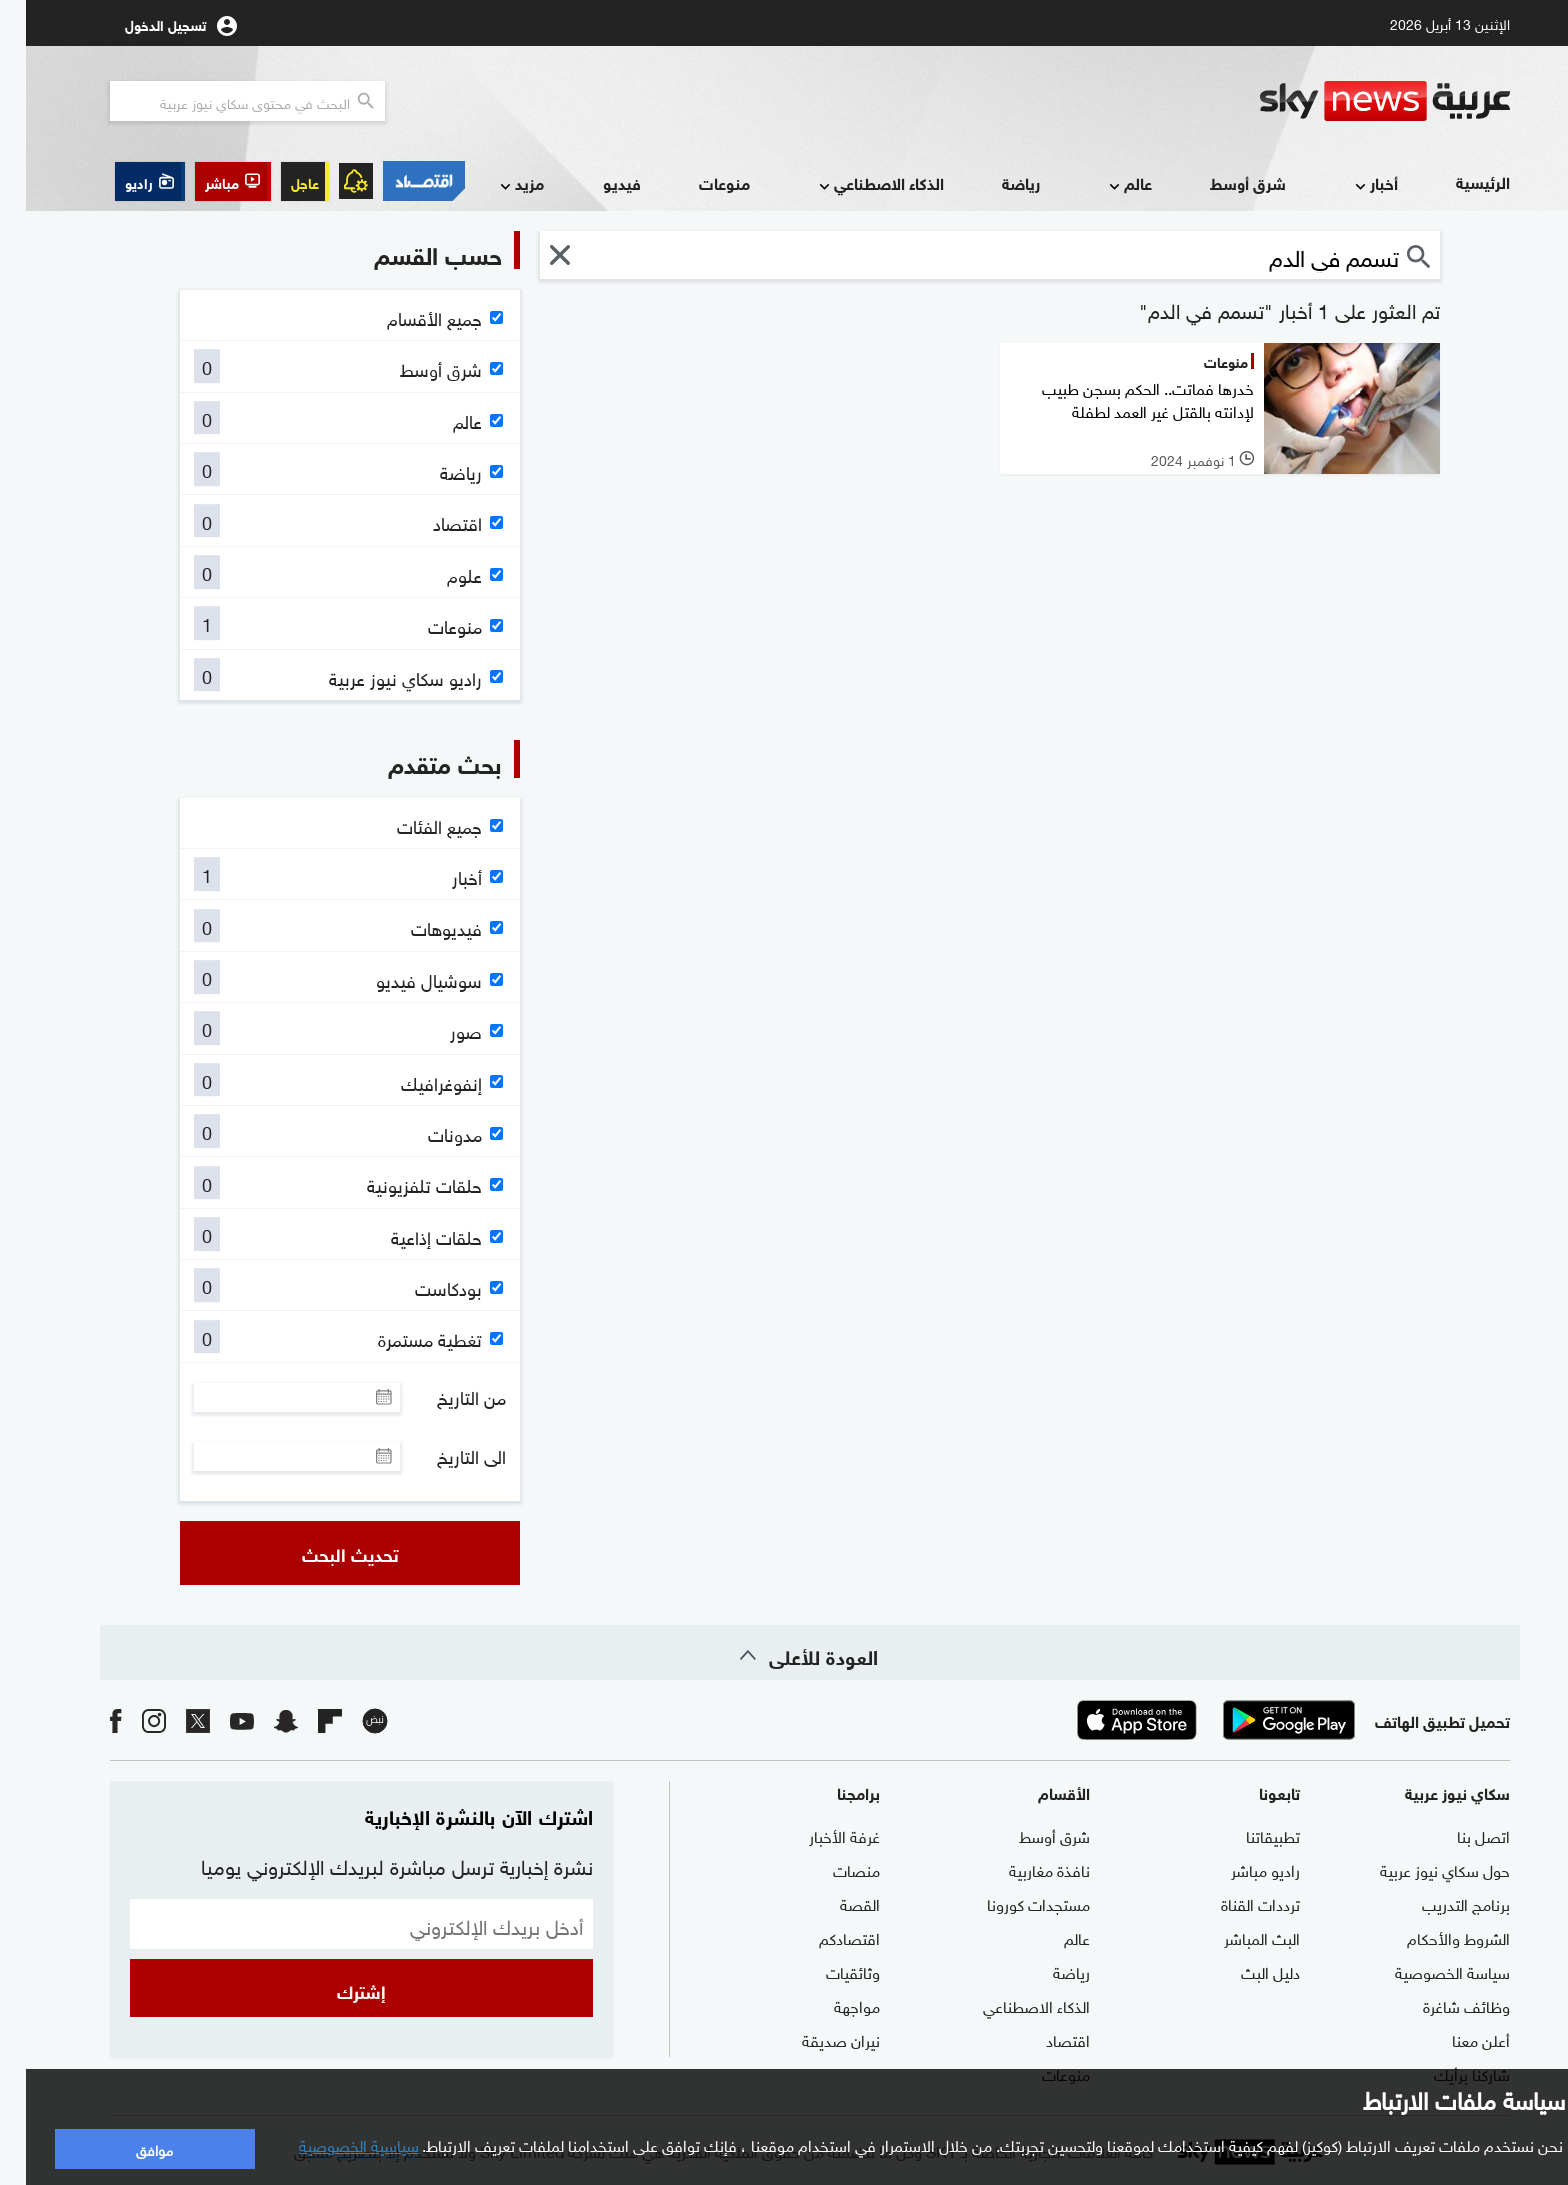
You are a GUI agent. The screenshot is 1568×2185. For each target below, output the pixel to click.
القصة (834, 1903)
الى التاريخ (445, 1456)
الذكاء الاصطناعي (853, 184)
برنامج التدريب (1440, 1903)
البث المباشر (1236, 1937)
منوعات (698, 182)
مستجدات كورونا (1012, 1903)
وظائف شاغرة (1440, 2005)
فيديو (596, 182)
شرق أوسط (1222, 182)
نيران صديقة (815, 2039)
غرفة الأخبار (818, 1835)
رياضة (995, 182)
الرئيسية (1457, 181)
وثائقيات (827, 1971)
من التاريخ (445, 1397)
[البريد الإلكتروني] (335, 1924)
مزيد (494, 184)
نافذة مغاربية (1023, 1869)
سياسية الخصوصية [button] (333, 2144)
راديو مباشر (1239, 1869)
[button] (207, 181)
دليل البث (1244, 1971)
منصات (830, 1869)
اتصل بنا (1457, 1835)
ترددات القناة (1234, 1903)
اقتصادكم (823, 1937)
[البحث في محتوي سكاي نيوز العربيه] (221, 101)
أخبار (1348, 184)
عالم (1102, 184)
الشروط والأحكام (1432, 1937)
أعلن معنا (1455, 2039)
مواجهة (831, 2005)
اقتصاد (1042, 2039)
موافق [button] (128, 2148)
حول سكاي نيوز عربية (1419, 1869)
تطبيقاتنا (1247, 1835)
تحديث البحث (324, 1553)
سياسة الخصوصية (1426, 1971)
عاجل (279, 181)
